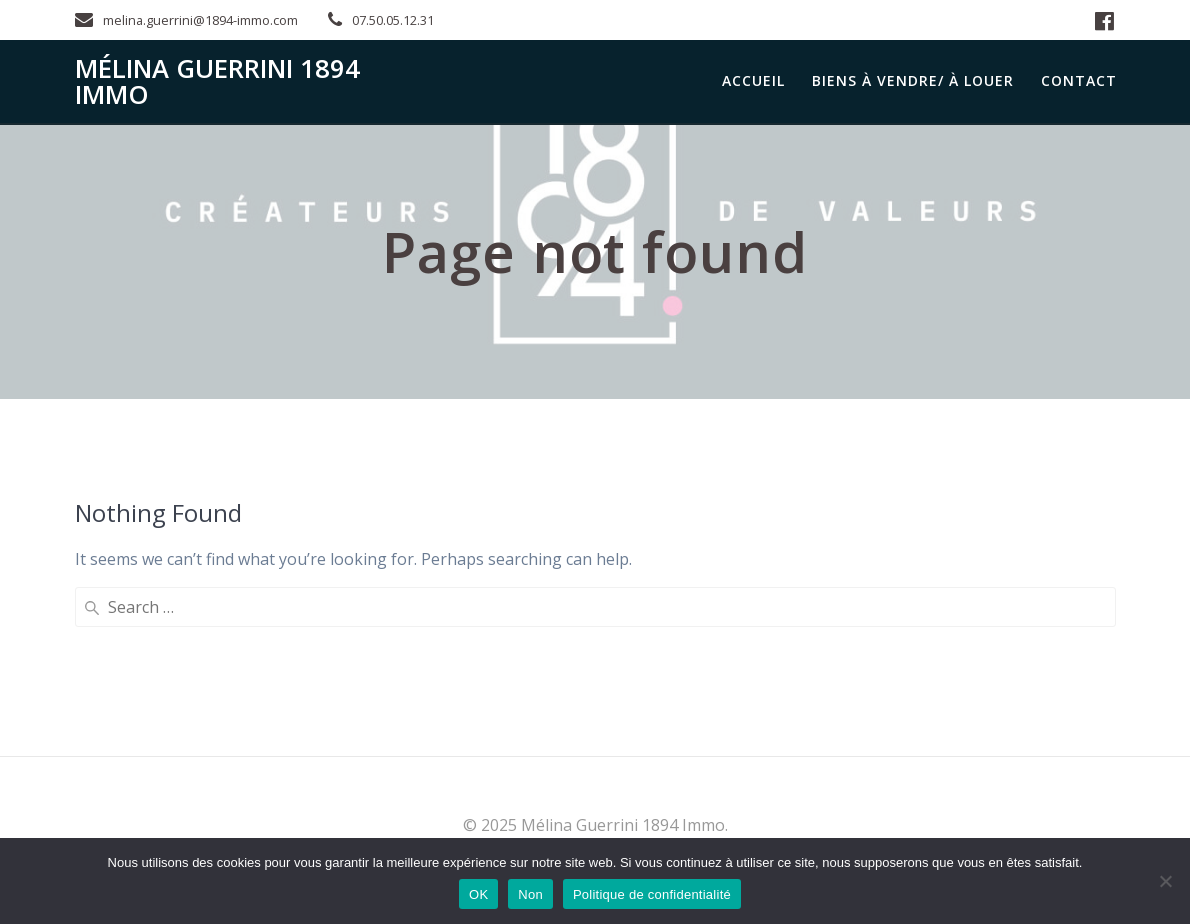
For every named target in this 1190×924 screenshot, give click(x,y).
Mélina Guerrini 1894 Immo (217, 81)
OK (478, 894)
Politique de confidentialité (652, 894)
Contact (1079, 80)
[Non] (1165, 881)
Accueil (753, 80)
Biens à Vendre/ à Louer (913, 80)
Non (530, 894)
